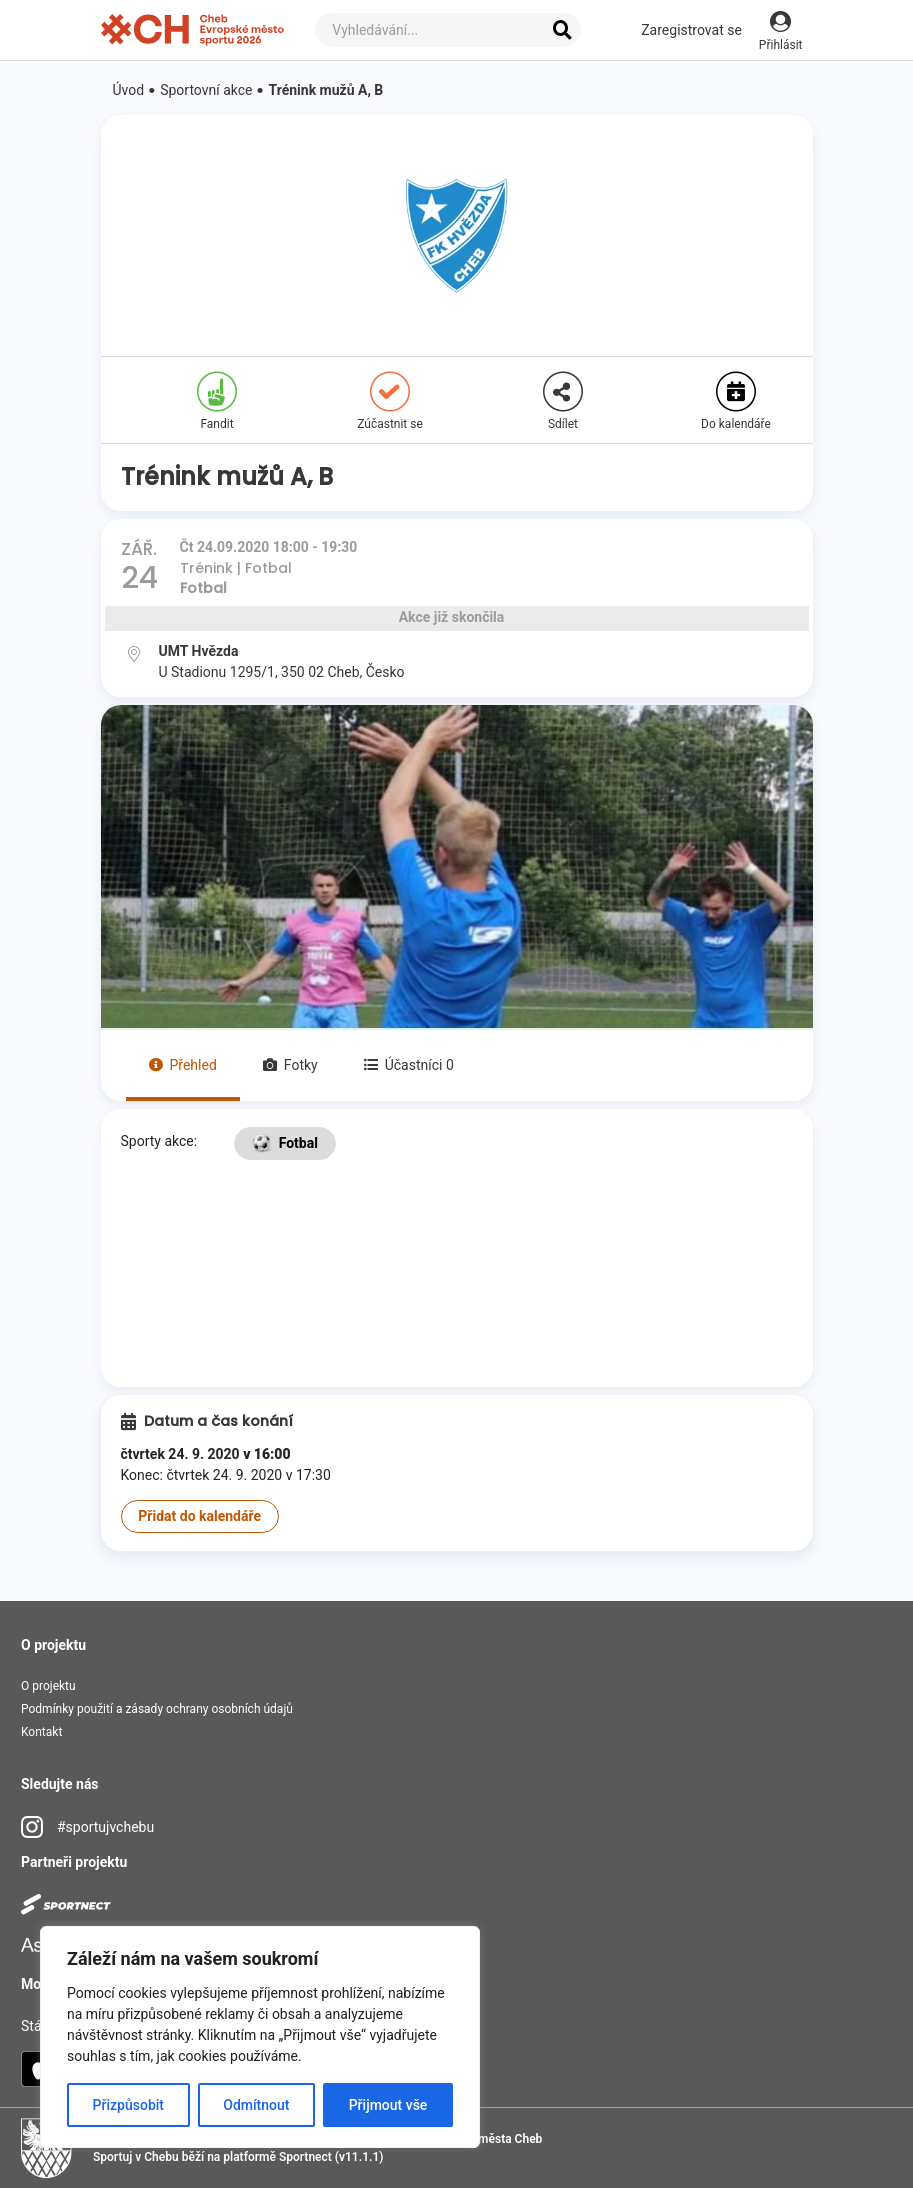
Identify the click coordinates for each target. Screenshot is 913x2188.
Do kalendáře (736, 401)
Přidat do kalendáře (199, 1516)
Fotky (290, 1065)
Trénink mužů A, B (326, 90)
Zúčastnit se (390, 401)
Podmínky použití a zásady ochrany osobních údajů (157, 1709)
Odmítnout (256, 2105)
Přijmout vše (388, 2105)
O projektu (48, 1686)
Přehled (183, 1065)
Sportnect (305, 2157)
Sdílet (563, 401)
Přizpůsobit (128, 2105)
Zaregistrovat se (691, 30)
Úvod (129, 90)
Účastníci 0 (409, 1065)
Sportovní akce (206, 90)
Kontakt (41, 1732)
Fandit (217, 401)
